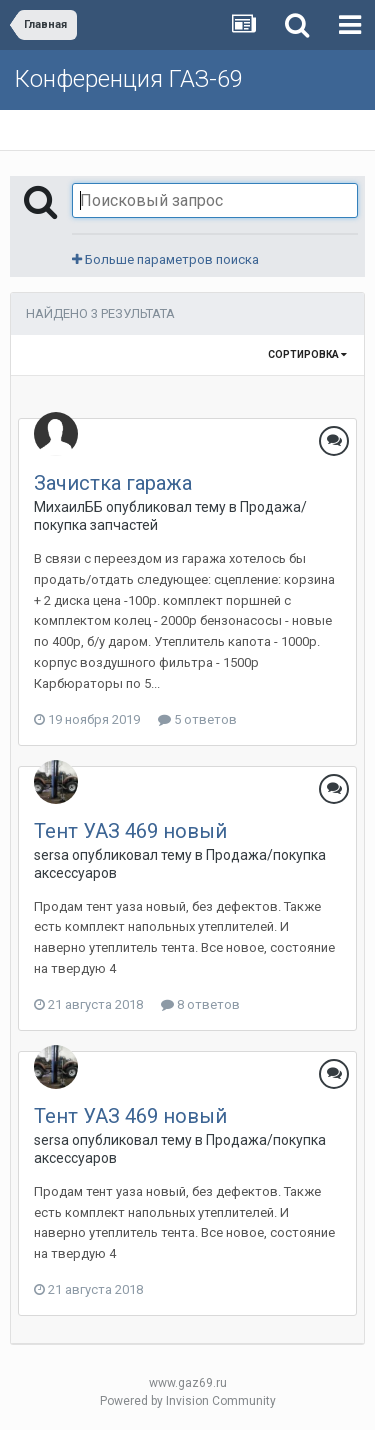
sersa (51, 855)
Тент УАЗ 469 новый (130, 831)
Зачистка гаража (113, 483)
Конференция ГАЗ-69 (129, 79)
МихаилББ (68, 507)
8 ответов (200, 1004)
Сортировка (307, 354)
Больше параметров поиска (165, 259)
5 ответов (197, 719)
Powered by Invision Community (188, 1401)
